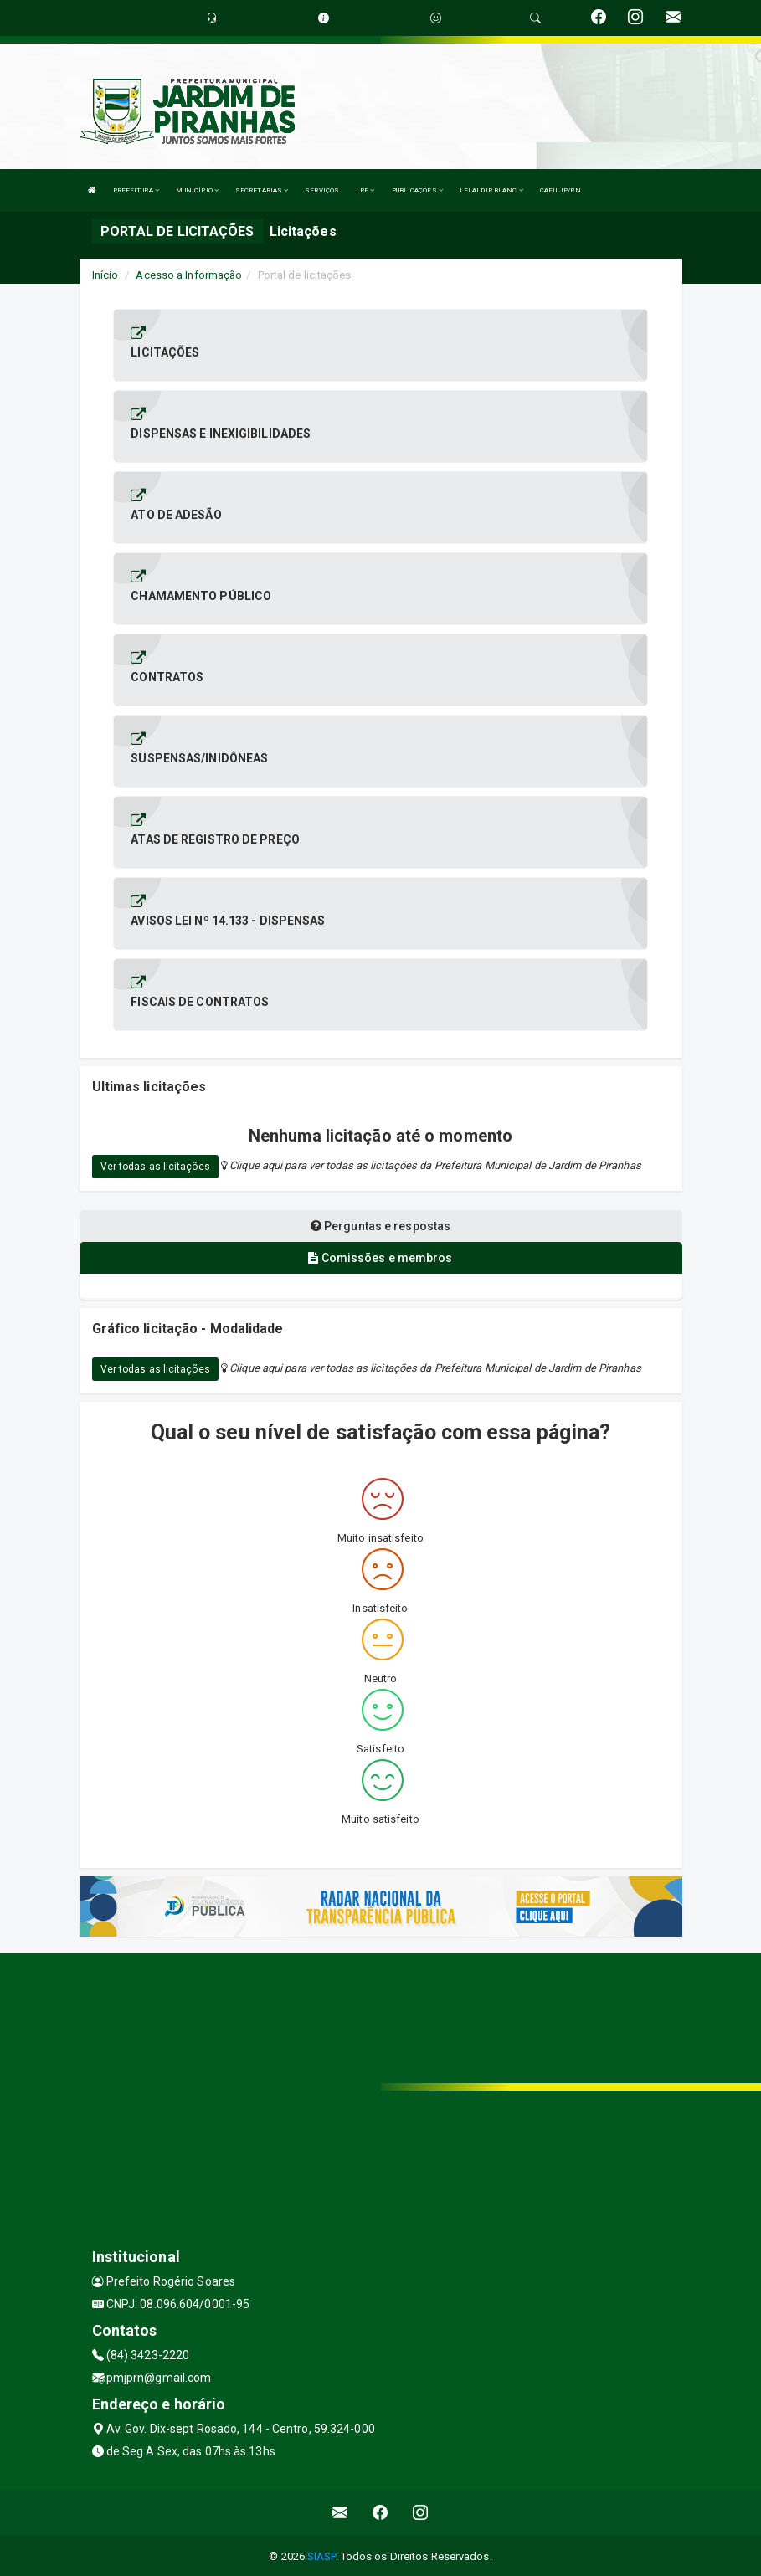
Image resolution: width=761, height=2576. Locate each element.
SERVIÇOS (322, 190)
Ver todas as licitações (155, 1167)
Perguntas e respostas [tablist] (380, 1226)
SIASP (321, 2554)
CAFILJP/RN (560, 190)
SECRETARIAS (261, 190)
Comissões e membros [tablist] (380, 1258)
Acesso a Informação (189, 275)
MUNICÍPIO (197, 190)
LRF (365, 190)
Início (105, 275)
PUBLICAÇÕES (417, 190)
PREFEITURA (136, 190)
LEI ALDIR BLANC (491, 190)
